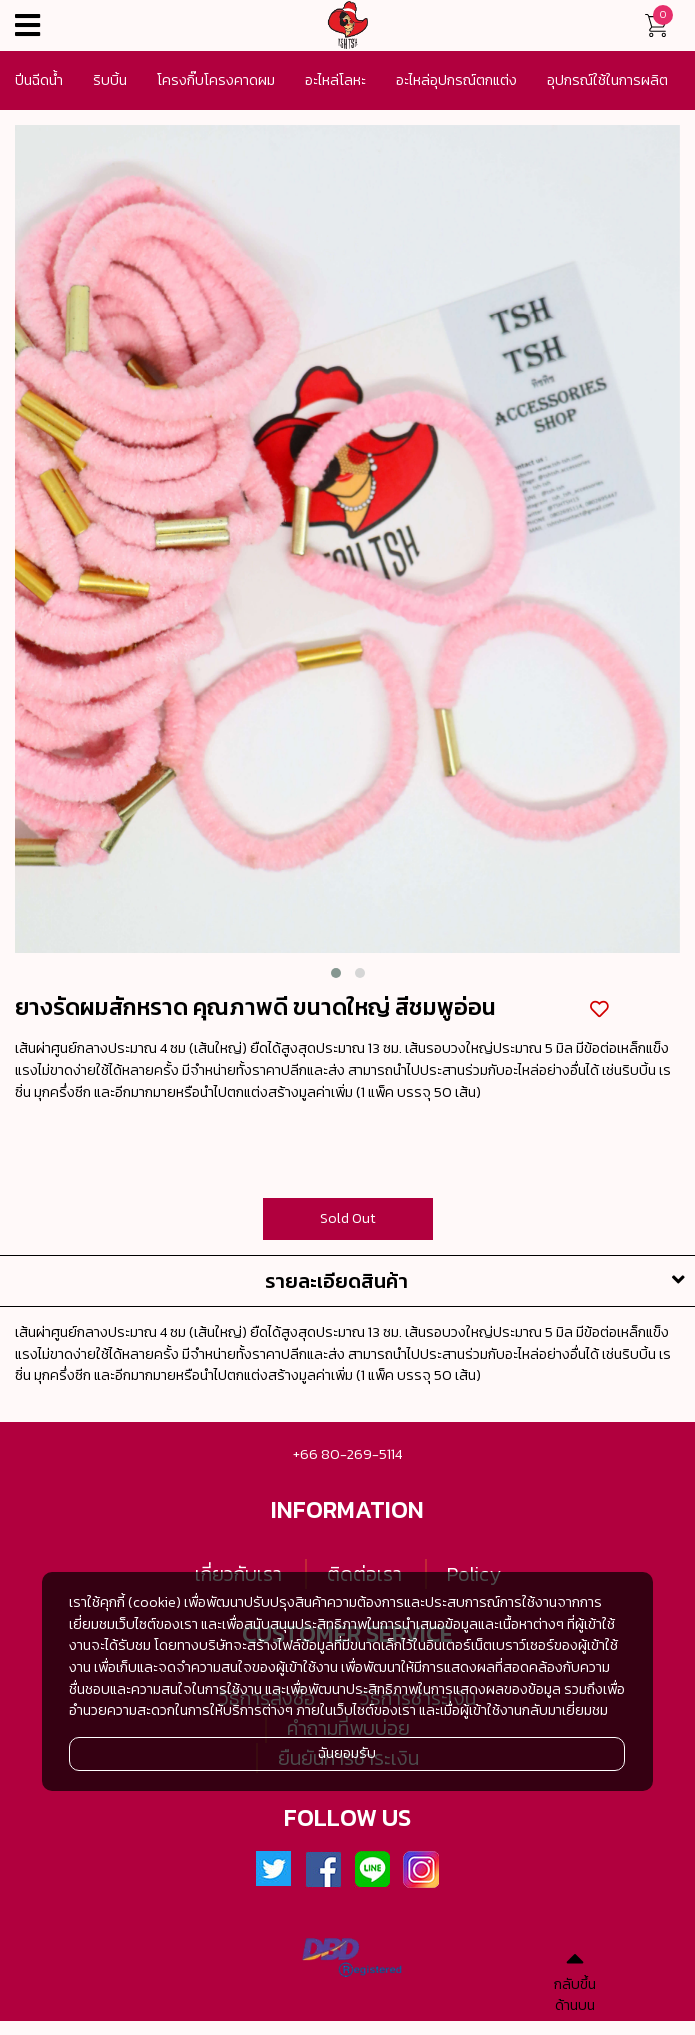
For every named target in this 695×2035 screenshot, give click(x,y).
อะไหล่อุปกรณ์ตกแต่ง (456, 80)
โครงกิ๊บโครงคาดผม (216, 80)
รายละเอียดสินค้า (480, 1281)
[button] (336, 973)
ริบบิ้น (110, 80)
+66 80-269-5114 (347, 1454)
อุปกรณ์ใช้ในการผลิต (607, 80)
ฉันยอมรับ (347, 1753)
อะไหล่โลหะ (335, 80)
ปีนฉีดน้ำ (39, 80)
